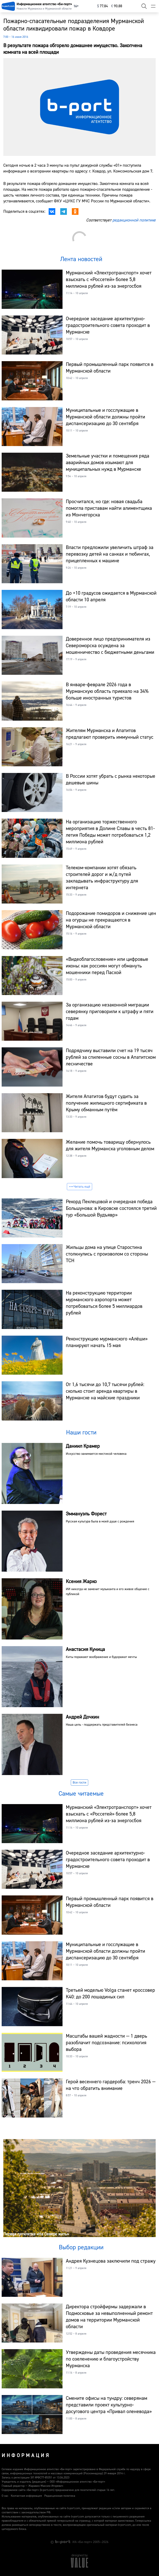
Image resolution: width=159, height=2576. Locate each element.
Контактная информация (26, 2496)
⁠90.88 (116, 6)
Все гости (79, 1782)
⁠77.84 (102, 6)
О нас (5, 2496)
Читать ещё (79, 1186)
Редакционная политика (59, 2496)
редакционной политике (134, 220)
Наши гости (81, 1432)
